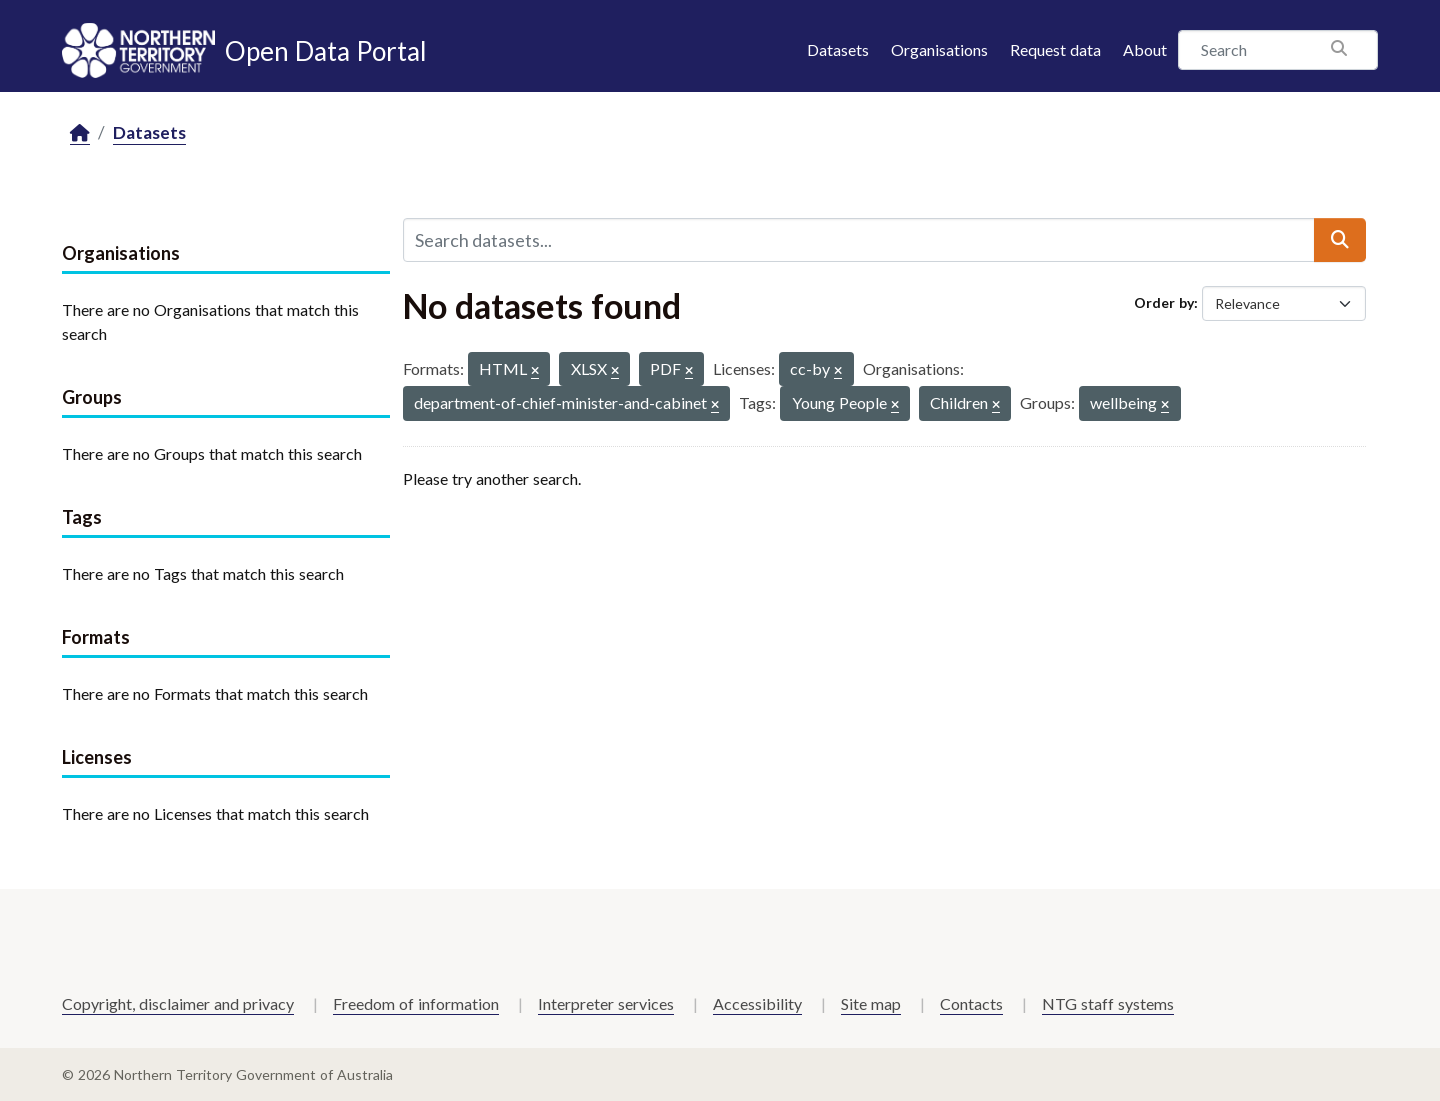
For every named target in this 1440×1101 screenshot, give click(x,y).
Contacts (971, 1003)
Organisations (939, 49)
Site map (871, 1003)
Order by (1164, 302)
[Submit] (1340, 240)
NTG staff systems (1108, 1003)
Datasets (838, 49)
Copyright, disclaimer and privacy (178, 1003)
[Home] (80, 133)
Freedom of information (416, 1003)
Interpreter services (606, 1003)
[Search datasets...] (859, 240)
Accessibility (757, 1003)
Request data (1055, 49)
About (1145, 49)
